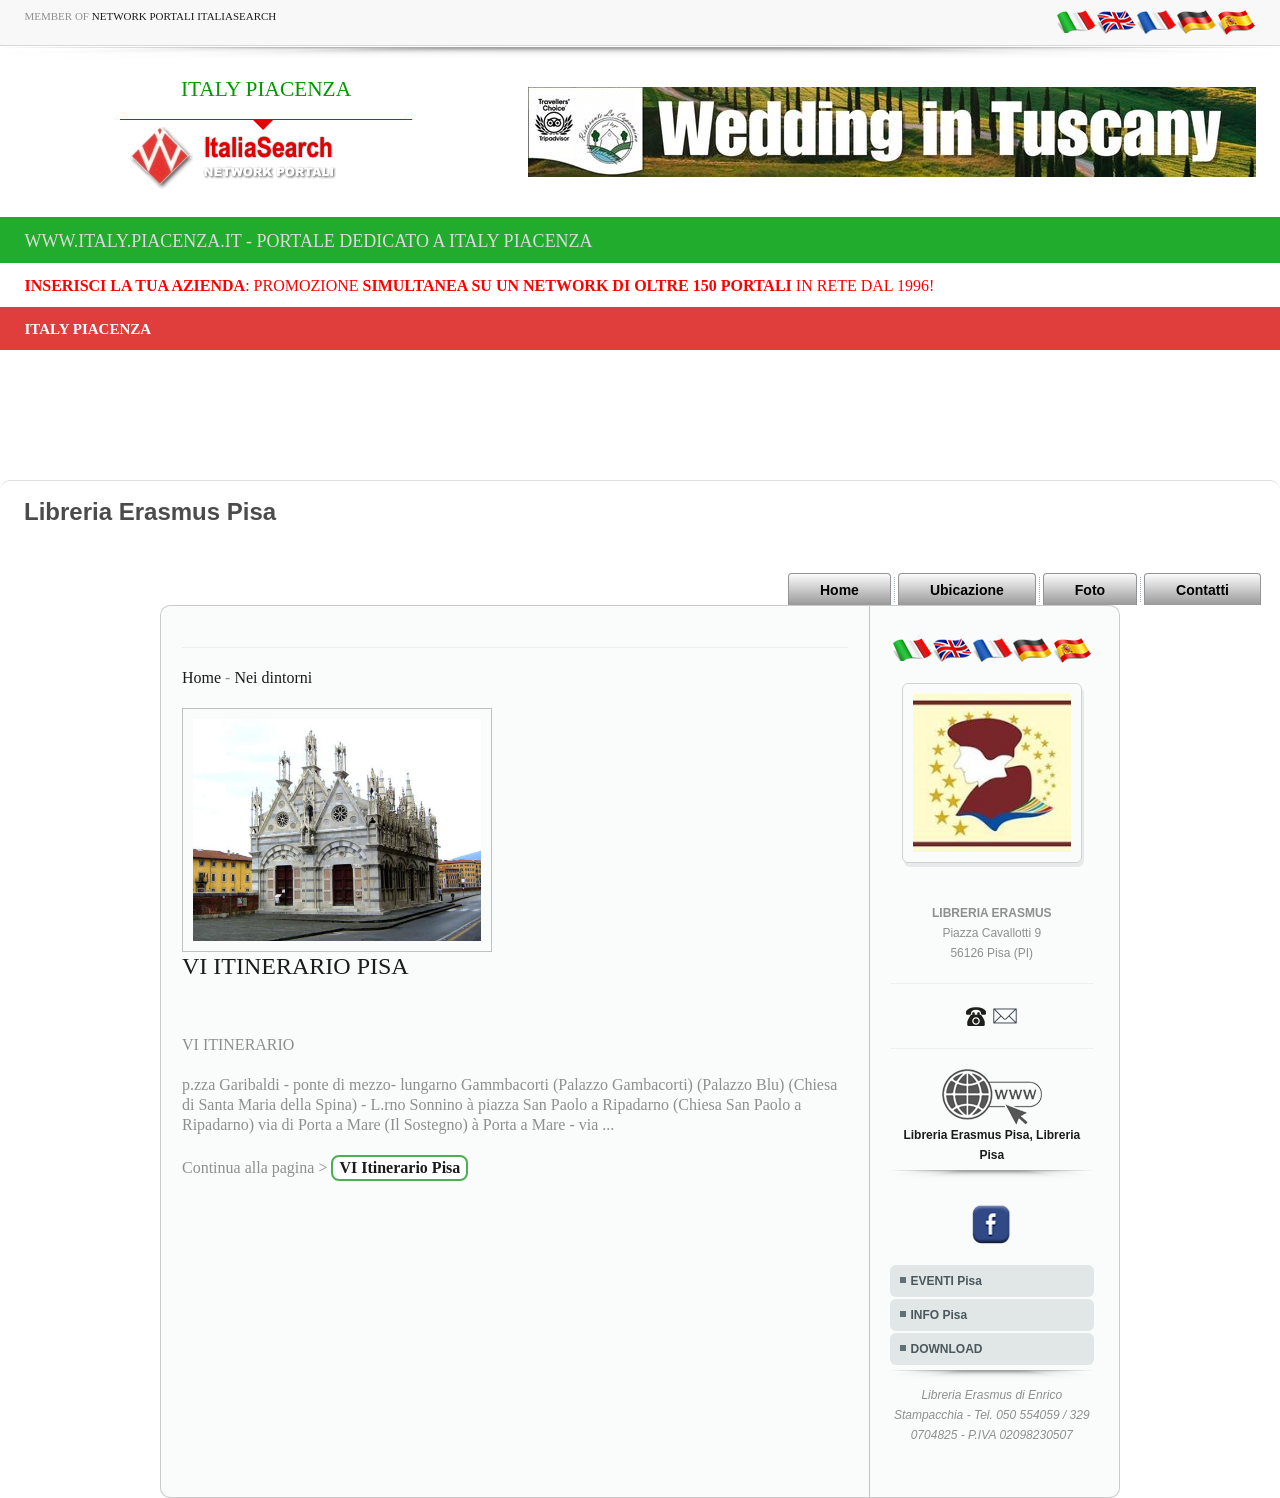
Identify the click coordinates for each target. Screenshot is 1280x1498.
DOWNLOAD (947, 1349)
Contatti (1202, 590)
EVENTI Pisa (946, 1281)
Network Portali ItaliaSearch (184, 16)
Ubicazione (967, 590)
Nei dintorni (273, 677)
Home (839, 590)
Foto (1090, 590)
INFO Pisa (939, 1315)
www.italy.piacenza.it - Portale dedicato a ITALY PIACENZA (309, 241)
